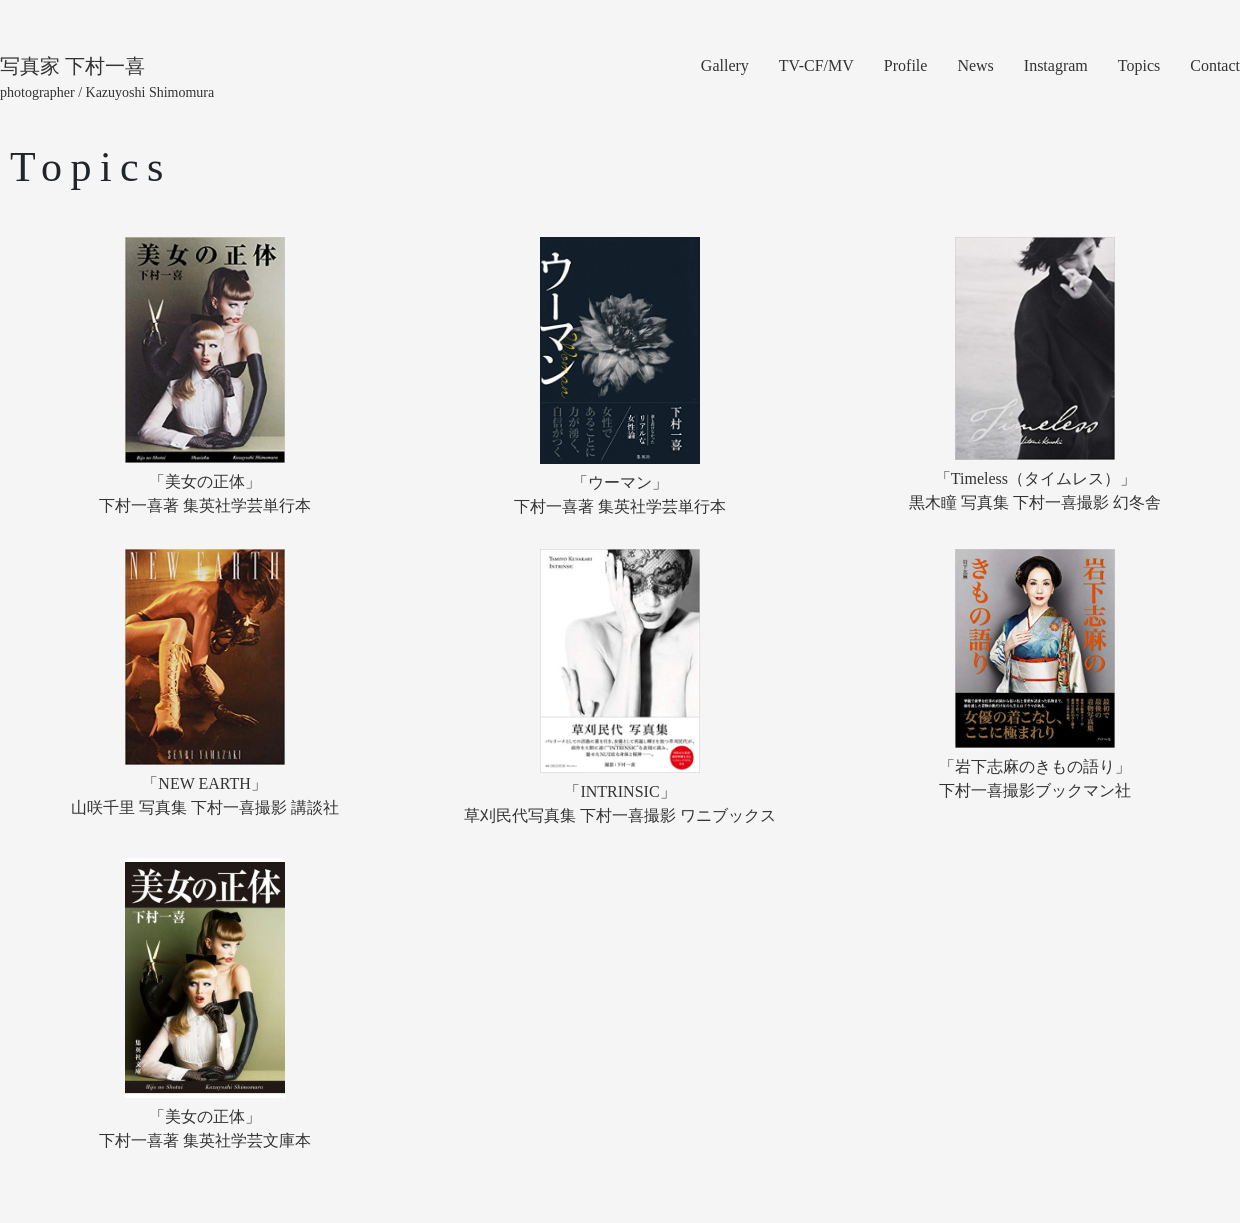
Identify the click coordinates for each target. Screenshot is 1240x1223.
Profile (906, 65)
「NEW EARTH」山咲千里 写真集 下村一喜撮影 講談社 (205, 795)
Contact (1215, 65)
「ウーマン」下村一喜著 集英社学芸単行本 (620, 494)
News (975, 65)
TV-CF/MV (816, 65)
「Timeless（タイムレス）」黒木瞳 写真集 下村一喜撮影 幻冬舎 (1035, 490)
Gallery (725, 65)
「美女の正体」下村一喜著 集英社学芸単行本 (205, 493)
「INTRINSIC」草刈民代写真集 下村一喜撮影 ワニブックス (620, 803)
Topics (1139, 65)
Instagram (1056, 65)
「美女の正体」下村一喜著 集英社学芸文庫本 (205, 1128)
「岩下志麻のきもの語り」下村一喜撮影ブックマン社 (1035, 778)
